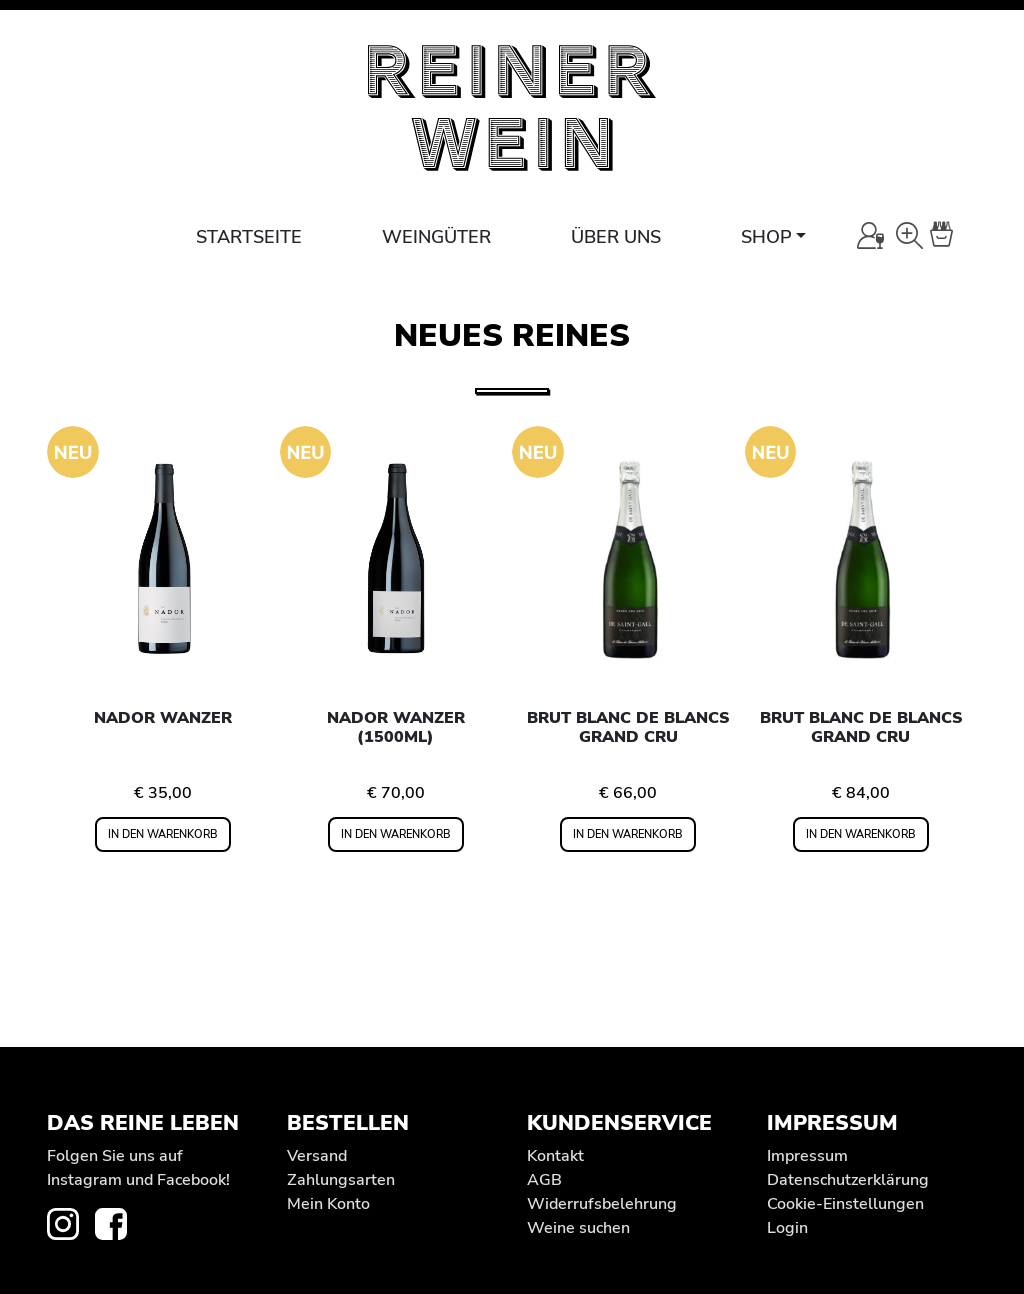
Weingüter (436, 237)
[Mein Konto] (870, 235)
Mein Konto (328, 1204)
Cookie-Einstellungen (845, 1204)
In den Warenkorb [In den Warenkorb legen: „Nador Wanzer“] (163, 834)
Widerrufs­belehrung (602, 1204)
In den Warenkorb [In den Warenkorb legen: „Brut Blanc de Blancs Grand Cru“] (628, 834)
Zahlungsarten (341, 1180)
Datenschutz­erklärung (848, 1180)
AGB (544, 1180)
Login (787, 1228)
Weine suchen (578, 1228)
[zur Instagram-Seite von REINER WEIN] (71, 1223)
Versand (317, 1156)
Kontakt (555, 1156)
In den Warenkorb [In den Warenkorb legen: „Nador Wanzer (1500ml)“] (396, 834)
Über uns (616, 237)
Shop (766, 237)
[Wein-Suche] (909, 235)
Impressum (807, 1156)
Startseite (249, 237)
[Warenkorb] (953, 235)
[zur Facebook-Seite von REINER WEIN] (119, 1223)
